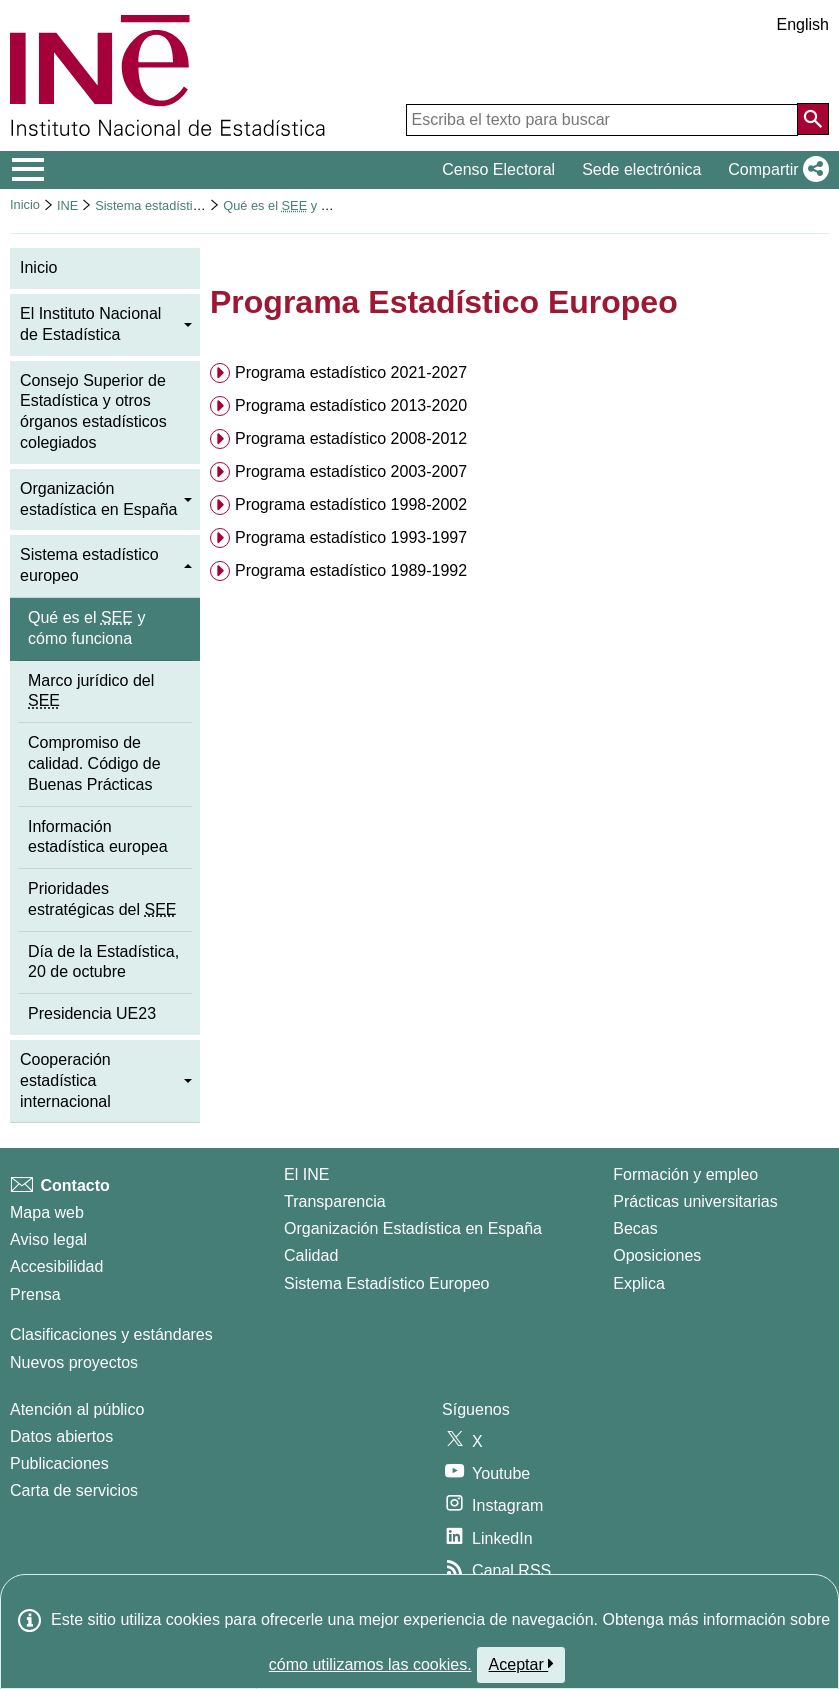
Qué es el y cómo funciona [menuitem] (86, 628)
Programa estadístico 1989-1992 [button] (351, 570)
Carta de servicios (74, 1490)
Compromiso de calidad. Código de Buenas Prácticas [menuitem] (94, 763)
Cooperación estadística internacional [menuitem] (65, 1080)
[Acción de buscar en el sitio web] (813, 119)
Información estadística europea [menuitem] (98, 837)
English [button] (803, 24)
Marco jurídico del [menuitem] (91, 691)
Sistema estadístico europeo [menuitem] (89, 565)
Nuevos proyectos (74, 1362)
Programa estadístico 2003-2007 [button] (351, 471)
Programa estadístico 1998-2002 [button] (351, 504)
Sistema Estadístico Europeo (386, 1283)
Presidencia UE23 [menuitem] (92, 1013)
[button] (774, 170)
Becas (635, 1228)
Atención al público (77, 1409)
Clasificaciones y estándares (111, 1334)
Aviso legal (48, 1239)
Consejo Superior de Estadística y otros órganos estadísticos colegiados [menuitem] (93, 411)
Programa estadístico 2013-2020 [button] (351, 405)
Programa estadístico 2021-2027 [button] (351, 372)
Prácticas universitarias (695, 1201)
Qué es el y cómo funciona (313, 205)
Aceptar (521, 1664)
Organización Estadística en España (413, 1228)
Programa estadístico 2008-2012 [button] (351, 438)
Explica (639, 1283)
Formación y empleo (685, 1174)
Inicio (25, 204)
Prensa (35, 1294)
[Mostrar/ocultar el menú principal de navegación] (28, 170)
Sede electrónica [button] (641, 169)
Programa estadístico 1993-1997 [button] (351, 537)
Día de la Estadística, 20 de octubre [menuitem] (103, 962)
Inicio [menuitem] (38, 267)
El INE (306, 1174)
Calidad (311, 1255)
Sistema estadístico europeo (175, 205)
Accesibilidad (56, 1266)
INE (67, 205)
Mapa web (47, 1212)
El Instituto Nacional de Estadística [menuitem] (90, 324)
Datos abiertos (61, 1436)
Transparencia (335, 1201)
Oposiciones (657, 1255)
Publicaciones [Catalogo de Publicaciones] (59, 1463)
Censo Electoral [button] (498, 169)
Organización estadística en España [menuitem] (98, 499)
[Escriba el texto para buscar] (602, 120)
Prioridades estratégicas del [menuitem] (102, 899)
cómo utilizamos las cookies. (370, 1664)
